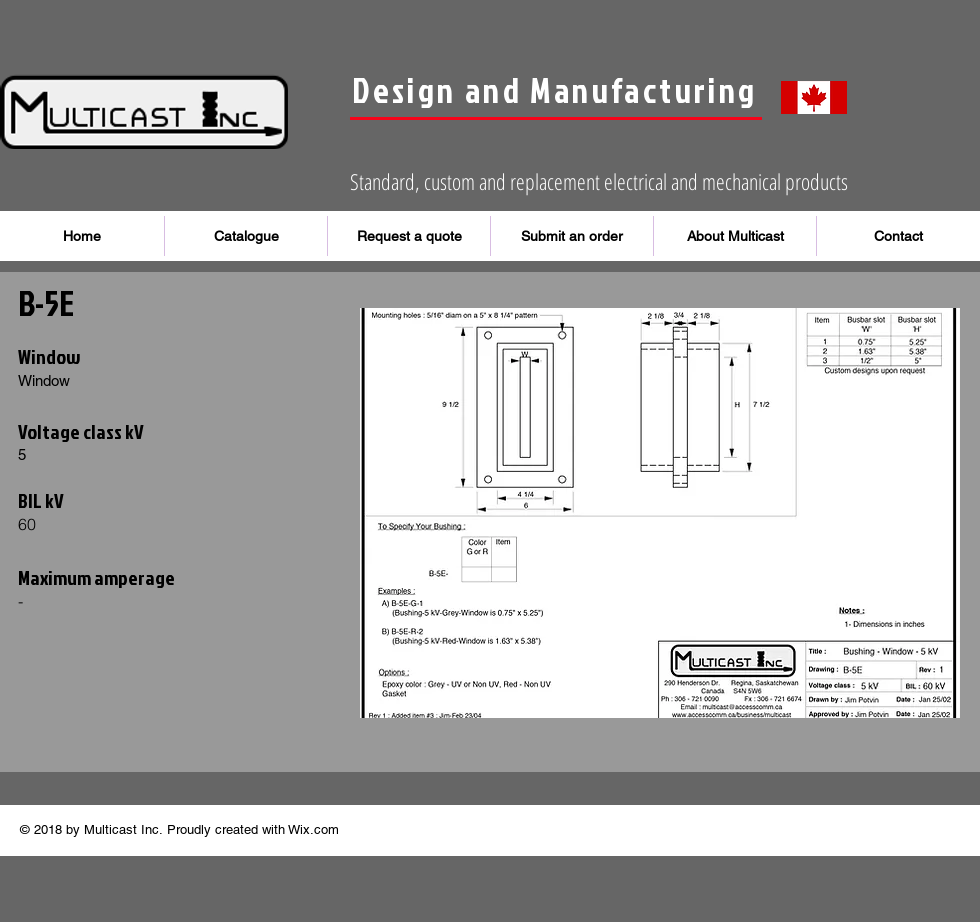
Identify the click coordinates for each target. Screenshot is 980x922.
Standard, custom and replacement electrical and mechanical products (599, 181)
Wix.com (313, 829)
